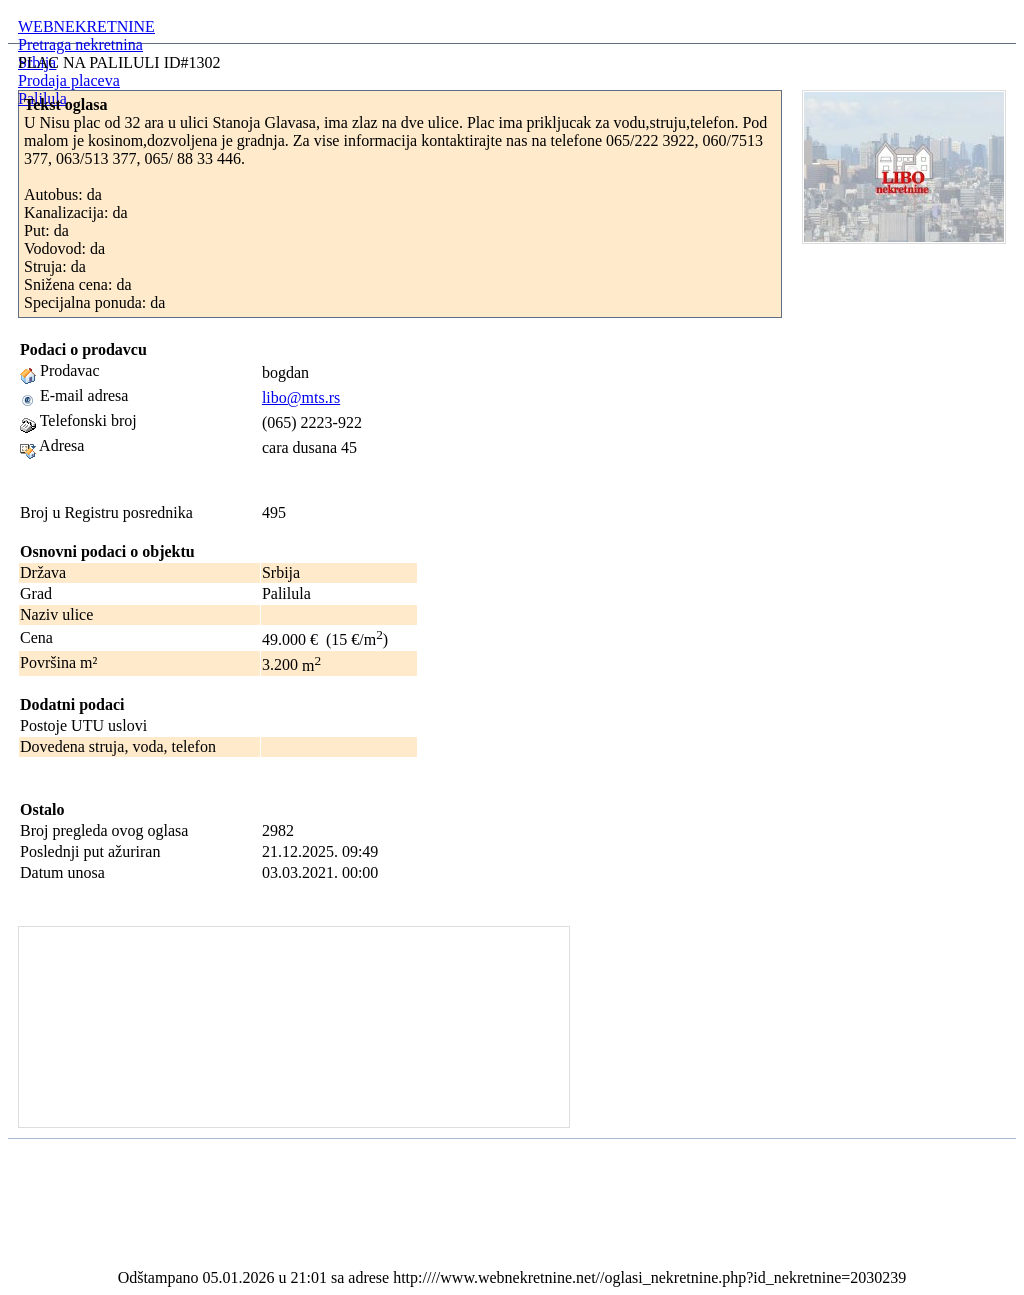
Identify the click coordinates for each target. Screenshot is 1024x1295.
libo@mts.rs (301, 397)
